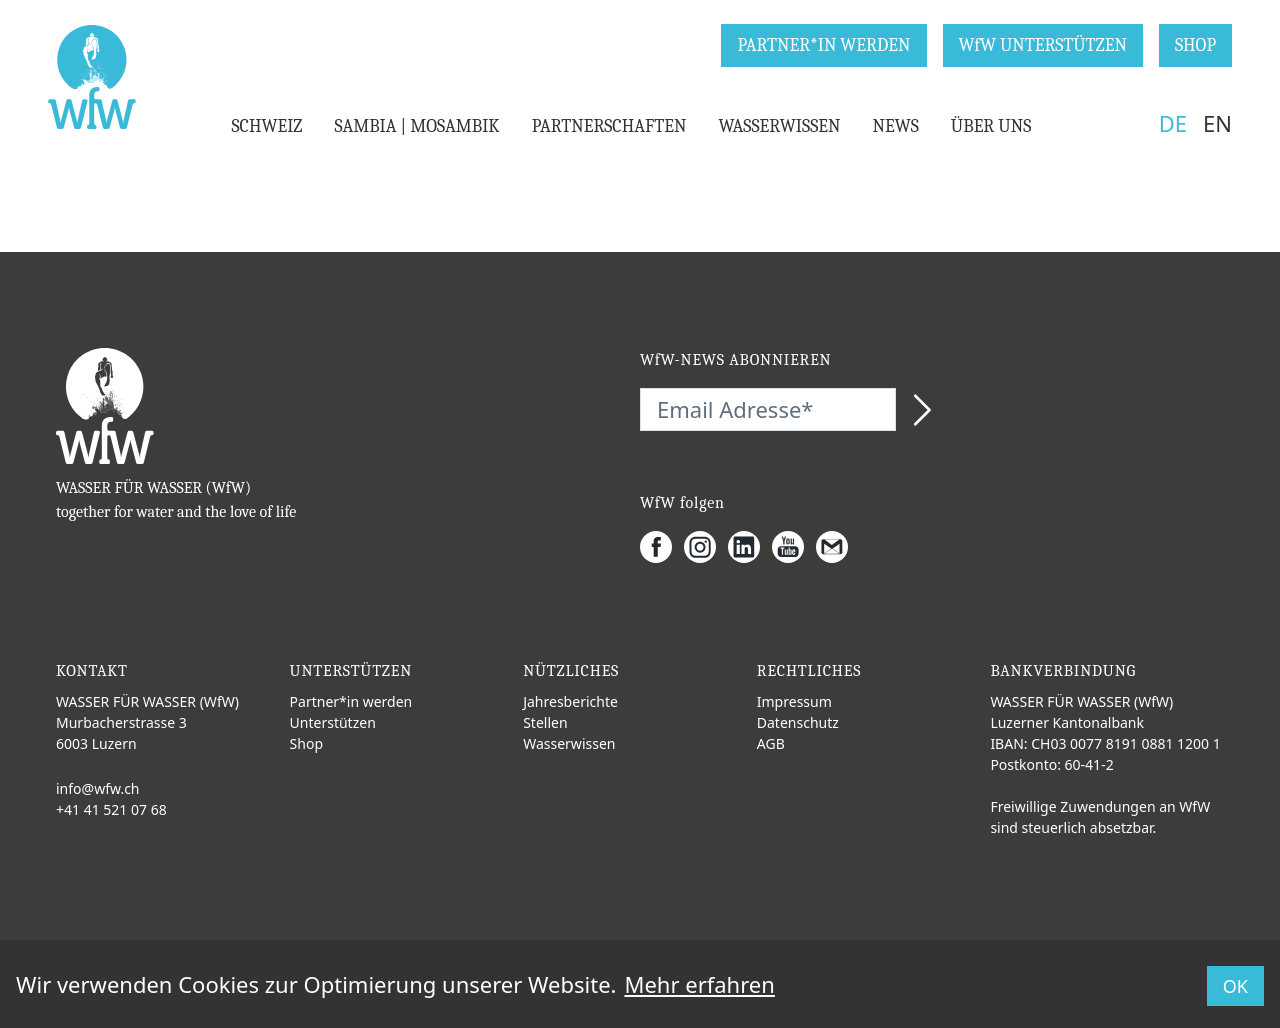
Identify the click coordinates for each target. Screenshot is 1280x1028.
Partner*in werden (351, 701)
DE (1173, 123)
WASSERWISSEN (779, 126)
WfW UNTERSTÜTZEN (1043, 45)
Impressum (794, 701)
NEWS (895, 126)
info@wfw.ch (98, 788)
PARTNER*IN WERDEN (823, 45)
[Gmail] (838, 547)
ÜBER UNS (991, 126)
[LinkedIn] (750, 547)
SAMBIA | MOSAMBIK (416, 126)
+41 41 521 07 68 (111, 809)
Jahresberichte (570, 701)
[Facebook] (662, 547)
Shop (306, 743)
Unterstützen (333, 722)
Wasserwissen (569, 743)
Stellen (545, 722)
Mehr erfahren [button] (699, 984)
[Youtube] (794, 547)
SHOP (1195, 45)
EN (1217, 123)
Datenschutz (798, 722)
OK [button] (1235, 986)
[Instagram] (706, 547)
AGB (771, 743)
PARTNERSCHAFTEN (609, 126)
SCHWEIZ (266, 126)
